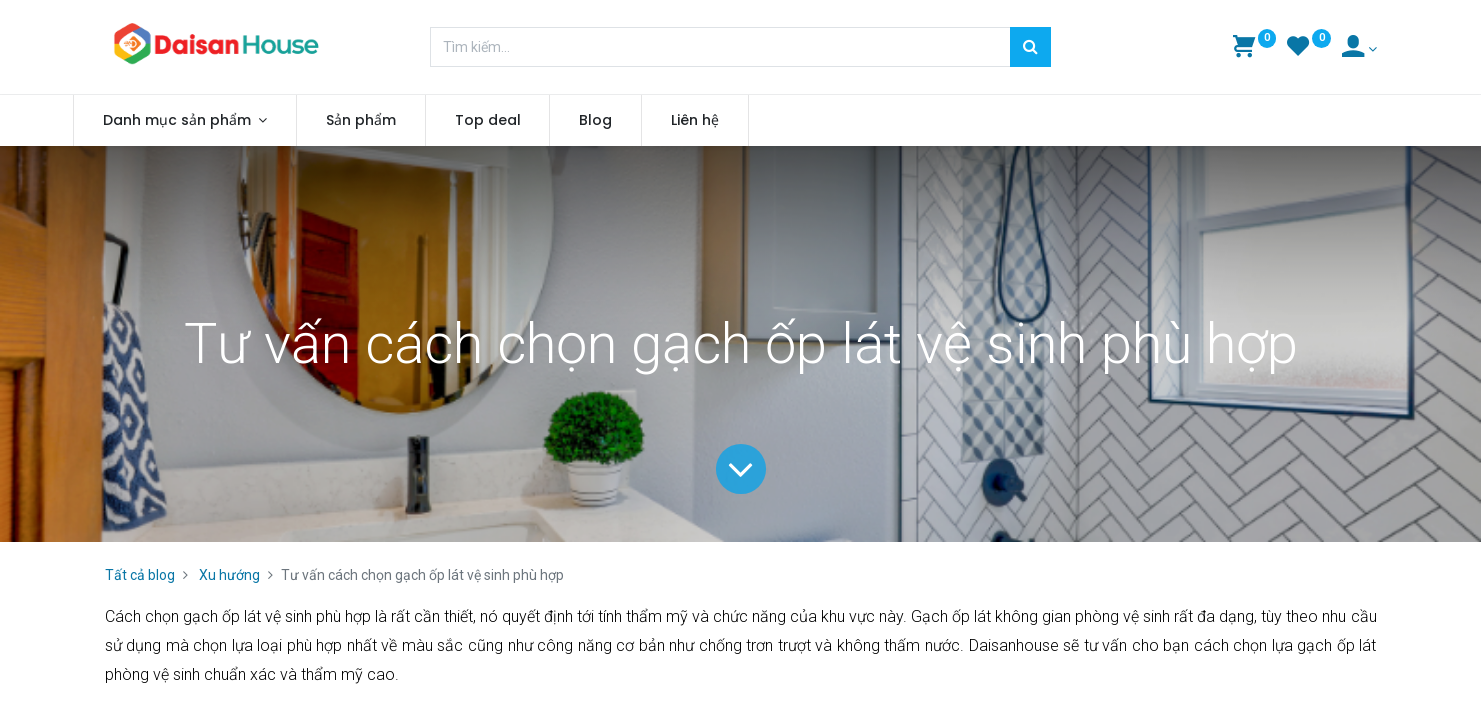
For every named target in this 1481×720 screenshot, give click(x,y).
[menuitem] (393, 121)
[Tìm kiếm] (1030, 47)
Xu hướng (229, 575)
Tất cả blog (140, 575)
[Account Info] (1359, 49)
